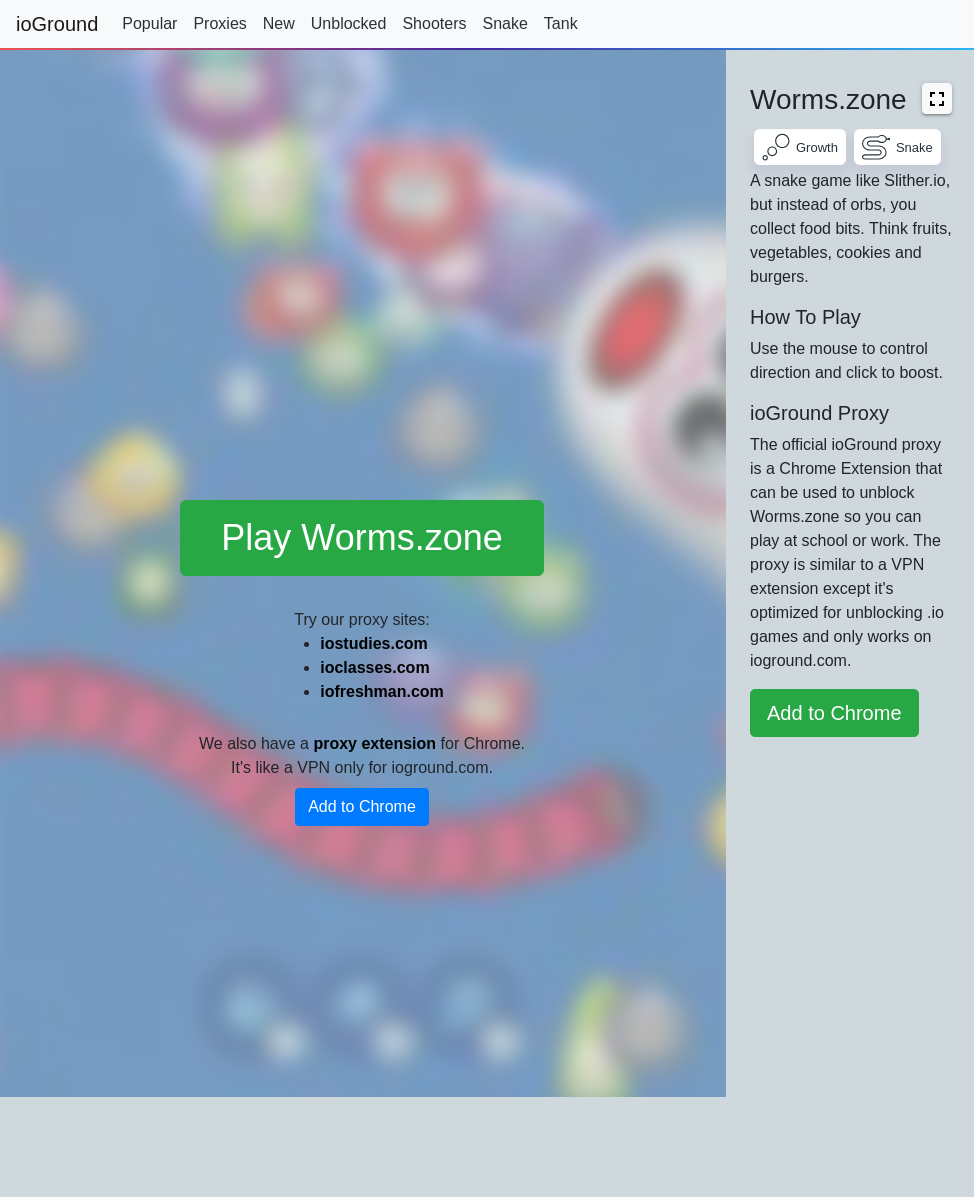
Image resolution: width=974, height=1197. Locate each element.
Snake (504, 23)
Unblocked (349, 23)
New (279, 23)
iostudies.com (374, 643)
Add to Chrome (362, 806)
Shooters (434, 23)
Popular (149, 23)
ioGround (57, 24)
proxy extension (374, 743)
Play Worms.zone (361, 537)
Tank (561, 23)
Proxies (219, 23)
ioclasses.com (374, 667)
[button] (937, 98)
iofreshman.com (382, 691)
